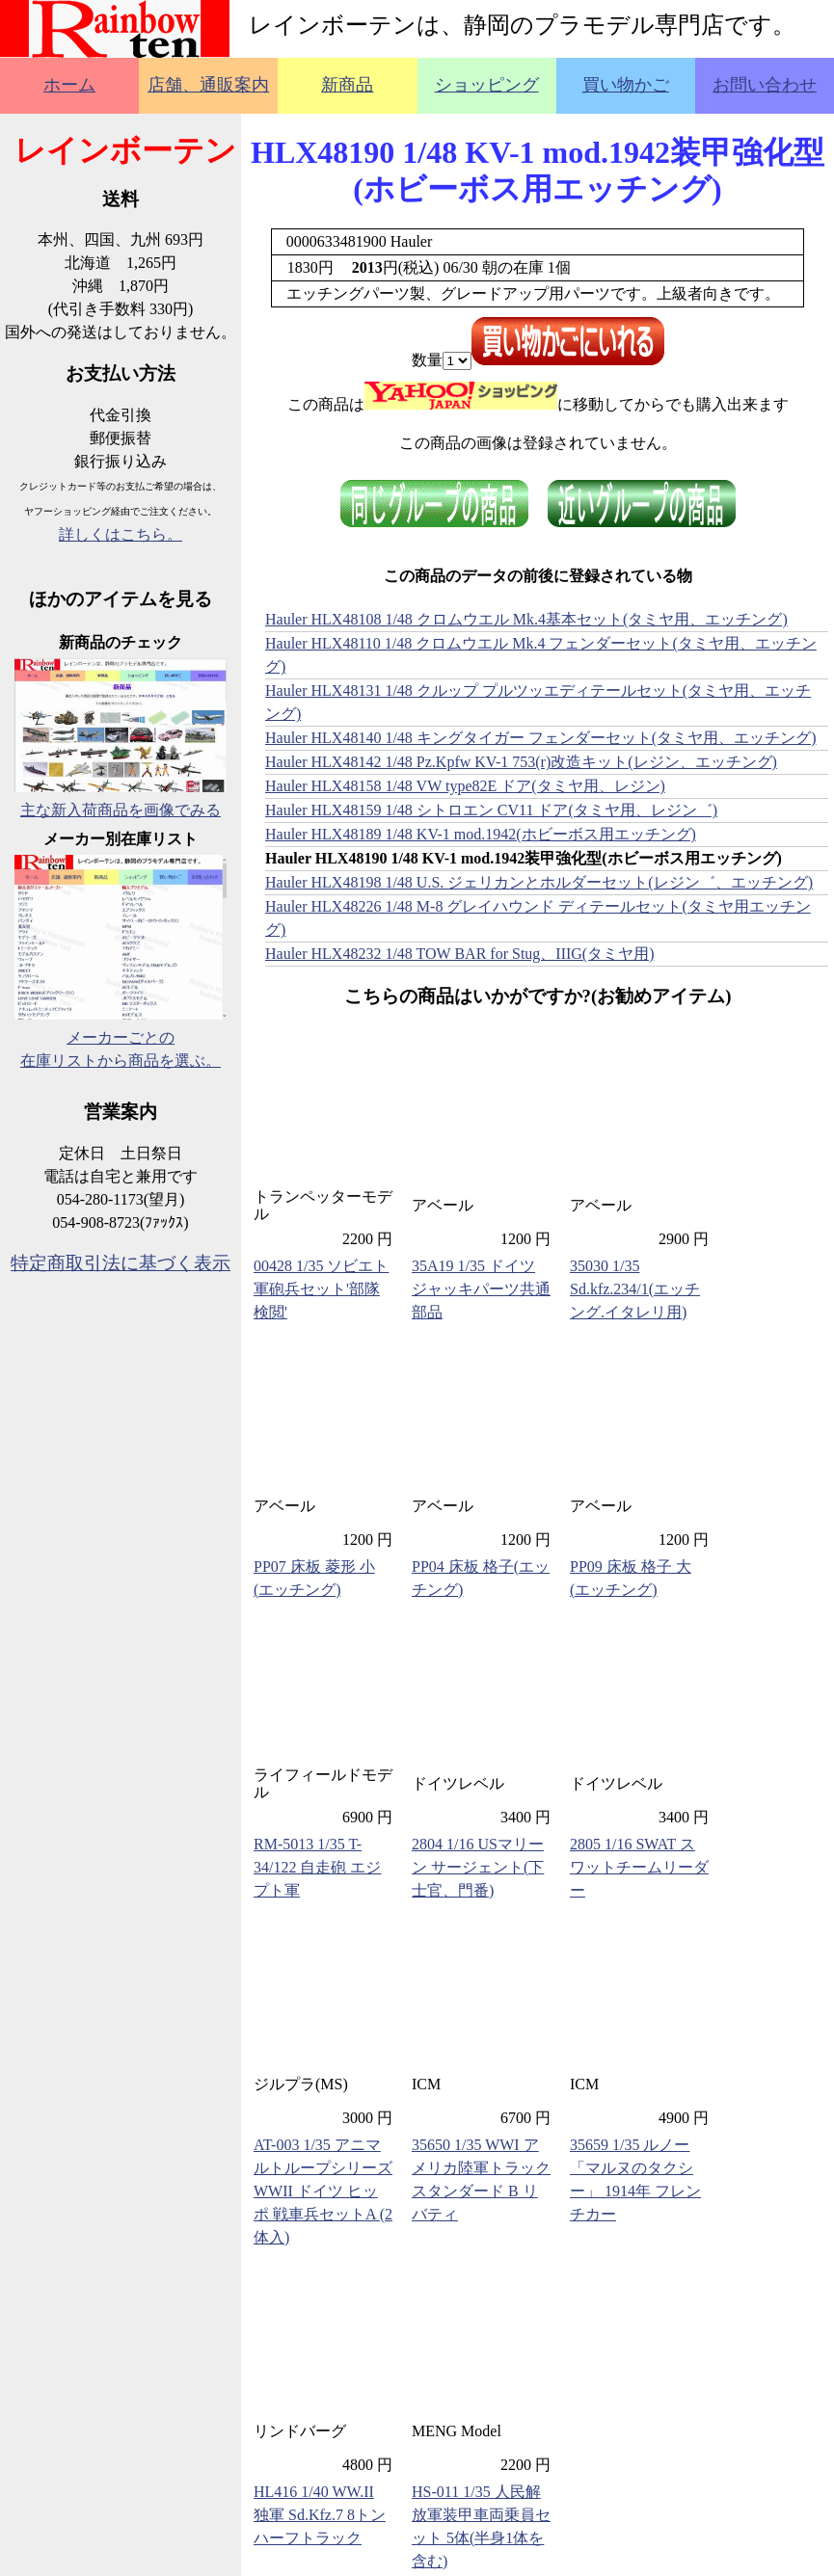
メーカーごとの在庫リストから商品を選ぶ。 (120, 1037)
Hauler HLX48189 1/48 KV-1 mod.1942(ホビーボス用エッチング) (480, 834)
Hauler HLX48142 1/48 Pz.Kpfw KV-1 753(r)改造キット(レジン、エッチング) (521, 762)
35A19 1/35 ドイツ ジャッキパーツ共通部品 (481, 1289)
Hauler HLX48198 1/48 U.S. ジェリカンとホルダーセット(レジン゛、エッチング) (539, 882)
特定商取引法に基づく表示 (120, 1263)
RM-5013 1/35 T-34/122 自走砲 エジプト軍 (317, 1867)
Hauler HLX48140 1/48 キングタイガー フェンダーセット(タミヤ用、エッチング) (541, 738)
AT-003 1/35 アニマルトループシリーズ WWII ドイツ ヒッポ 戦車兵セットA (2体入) (323, 2191)
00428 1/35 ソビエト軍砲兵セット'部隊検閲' (321, 1289)
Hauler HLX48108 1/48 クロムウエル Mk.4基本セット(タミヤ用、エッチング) (526, 619)
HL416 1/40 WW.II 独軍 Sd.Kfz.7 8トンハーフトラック (320, 2514)
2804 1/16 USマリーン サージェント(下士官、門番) (478, 1867)
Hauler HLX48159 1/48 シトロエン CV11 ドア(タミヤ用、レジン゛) (491, 810)
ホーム (69, 84)
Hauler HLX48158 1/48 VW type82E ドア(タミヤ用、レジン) (465, 786)
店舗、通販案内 (208, 84)
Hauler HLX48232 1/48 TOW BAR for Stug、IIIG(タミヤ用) (460, 953)
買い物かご (625, 84)
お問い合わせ (765, 84)
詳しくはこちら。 (120, 534)
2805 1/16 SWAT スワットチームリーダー (639, 1867)
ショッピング (487, 84)
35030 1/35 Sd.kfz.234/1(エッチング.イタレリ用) (635, 1289)
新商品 (347, 84)
